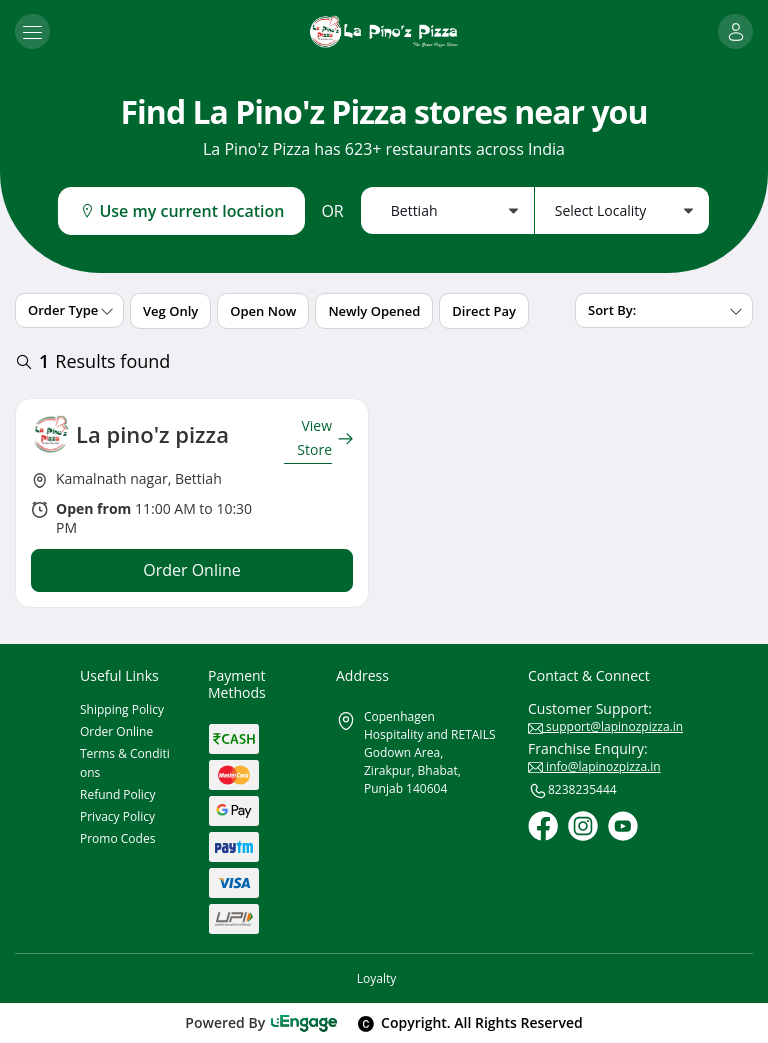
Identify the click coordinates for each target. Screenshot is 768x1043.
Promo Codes (117, 838)
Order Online (116, 731)
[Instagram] (583, 826)
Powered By (261, 1022)
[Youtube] (623, 826)
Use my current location (181, 211)
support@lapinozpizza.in (605, 726)
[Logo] (384, 31)
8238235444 (572, 791)
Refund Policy (118, 794)
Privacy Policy (117, 816)
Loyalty (376, 978)
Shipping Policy (122, 709)
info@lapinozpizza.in (594, 766)
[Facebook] (543, 826)
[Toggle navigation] (32, 31)
